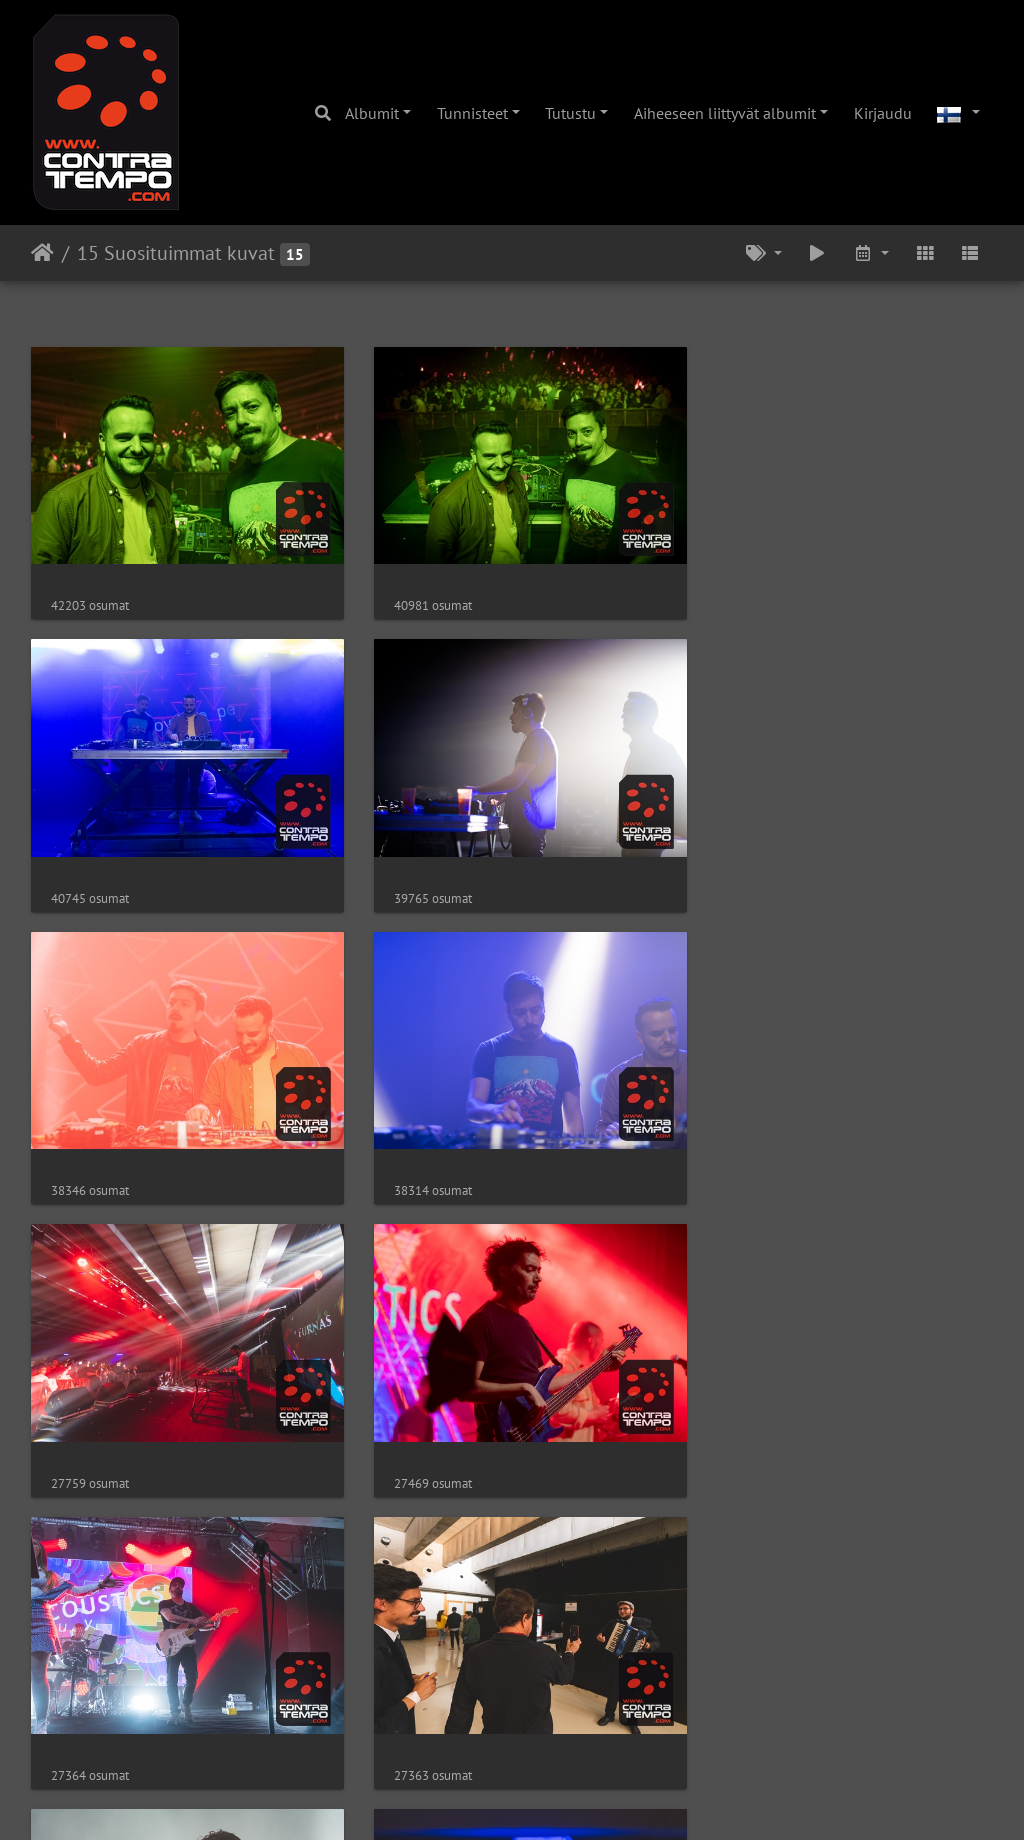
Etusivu (42, 253)
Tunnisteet (472, 113)
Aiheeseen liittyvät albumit (725, 113)
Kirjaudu (883, 113)
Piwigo (553, 1798)
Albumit (372, 113)
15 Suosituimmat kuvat (176, 253)
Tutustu (570, 113)
